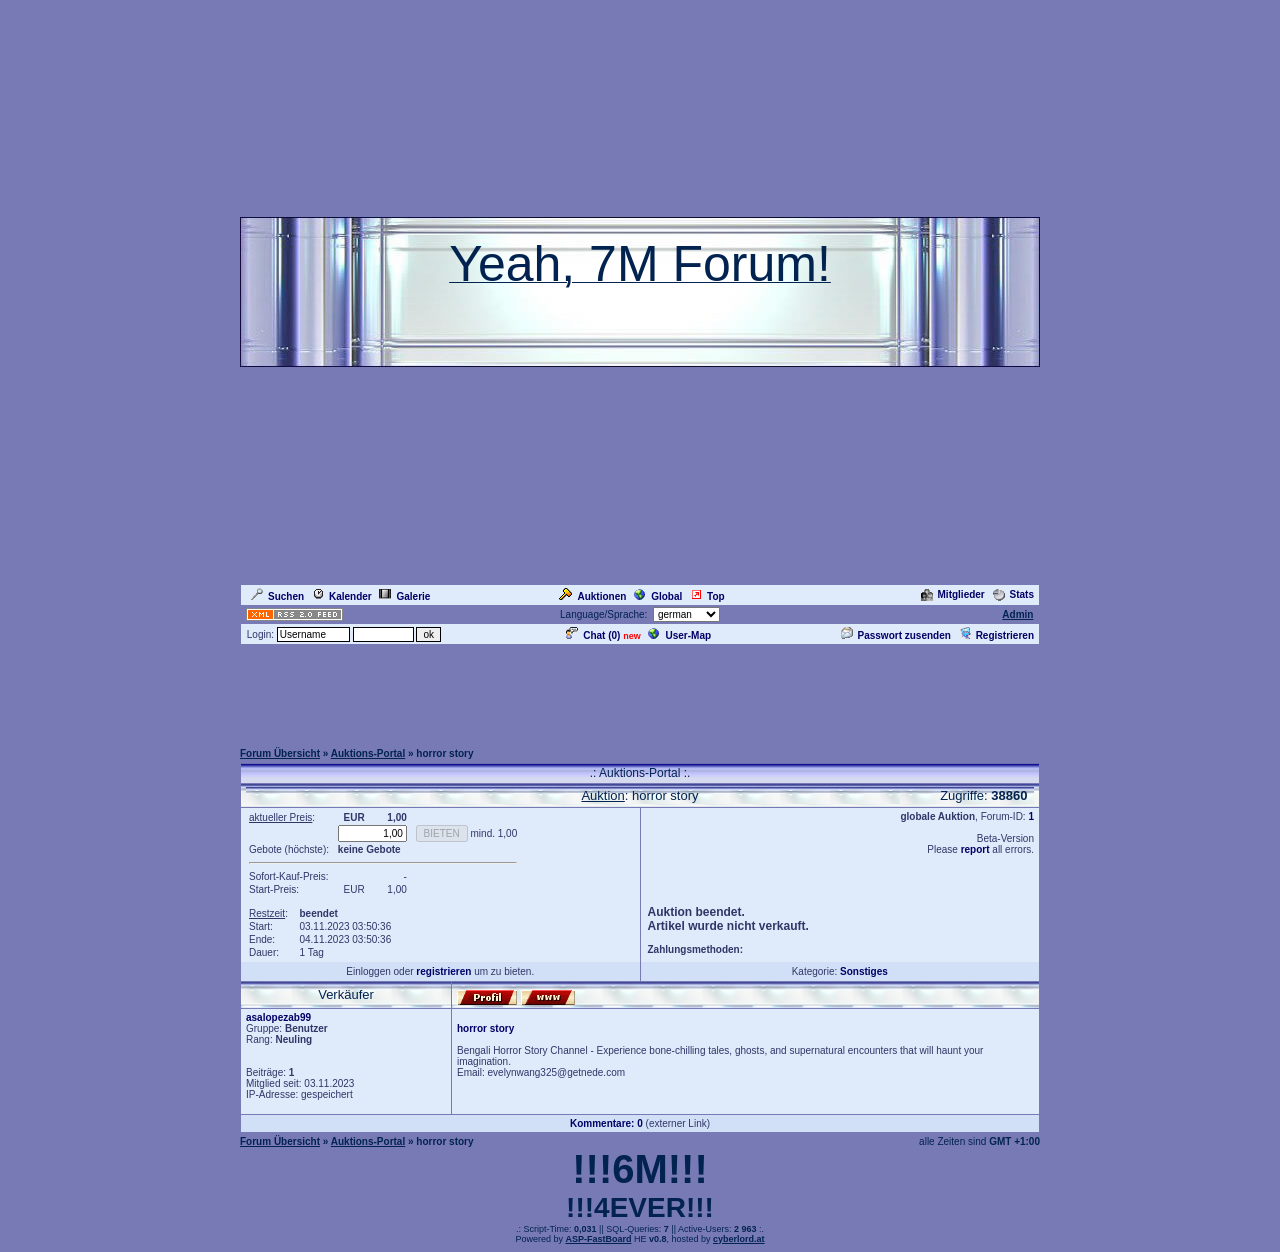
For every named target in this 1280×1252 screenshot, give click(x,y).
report (975, 849)
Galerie (404, 596)
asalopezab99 (278, 1017)
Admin (1017, 614)
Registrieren (996, 635)
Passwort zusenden (896, 635)
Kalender (342, 596)
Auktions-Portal (368, 753)
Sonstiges (864, 971)
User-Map (679, 635)
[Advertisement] (640, 692)
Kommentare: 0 (606, 1123)
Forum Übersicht (280, 753)
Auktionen (592, 596)
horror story (485, 1028)
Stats (1013, 594)
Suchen (277, 596)
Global (658, 596)
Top (707, 596)
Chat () (593, 635)
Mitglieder (953, 594)
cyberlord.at (739, 1239)
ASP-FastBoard (598, 1239)
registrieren (443, 971)
